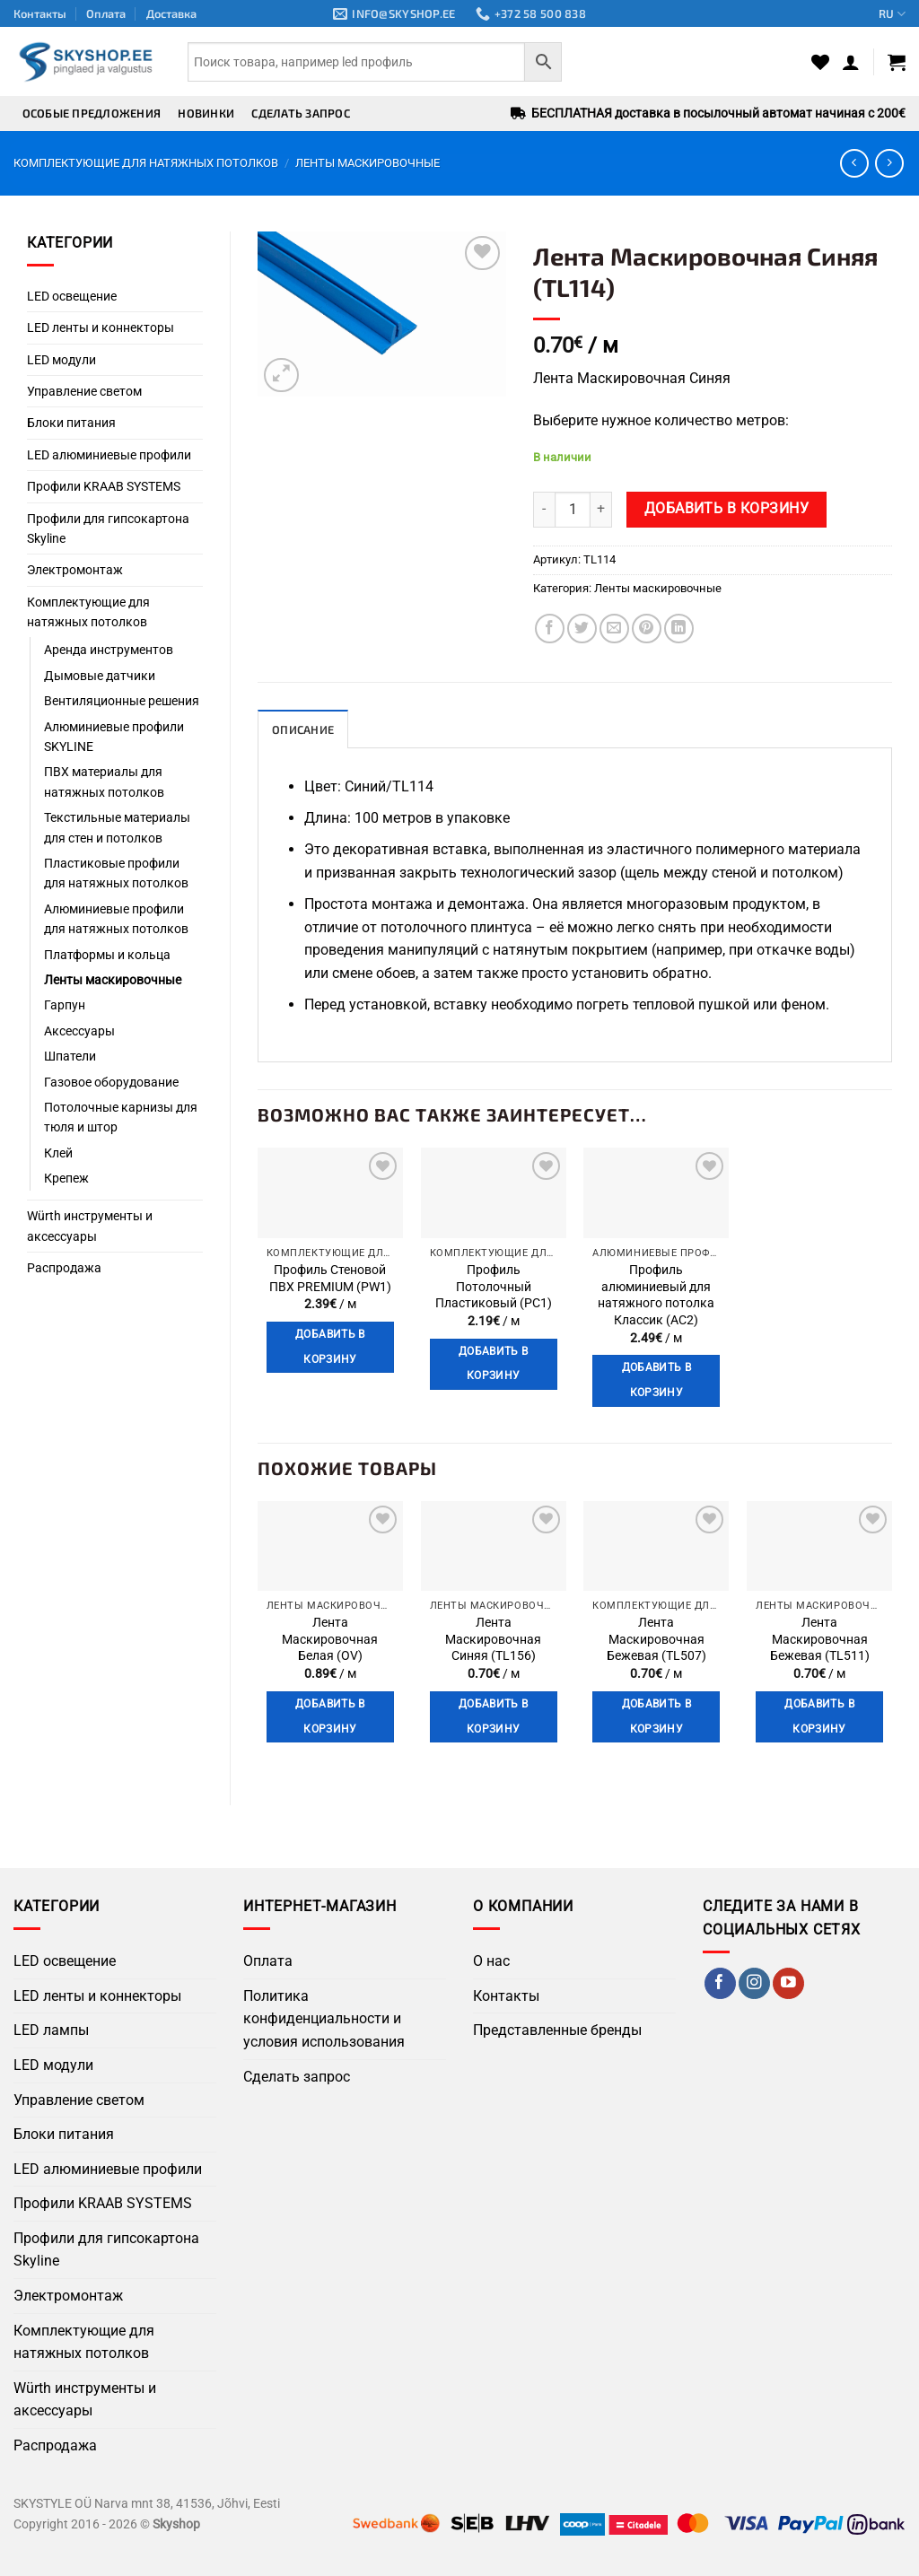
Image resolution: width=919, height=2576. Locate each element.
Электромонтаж (75, 570)
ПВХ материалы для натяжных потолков (104, 781)
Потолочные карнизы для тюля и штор (120, 1117)
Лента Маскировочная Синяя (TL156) (493, 1639)
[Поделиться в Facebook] (550, 628)
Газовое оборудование (111, 1082)
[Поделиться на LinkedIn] (679, 628)
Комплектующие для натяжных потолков (145, 163)
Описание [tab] (303, 729)
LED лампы (51, 2030)
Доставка (171, 13)
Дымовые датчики (99, 675)
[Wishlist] (820, 62)
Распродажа (64, 1268)
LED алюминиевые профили (109, 455)
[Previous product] (889, 163)
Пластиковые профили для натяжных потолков (116, 873)
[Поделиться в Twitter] (582, 628)
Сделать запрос (300, 113)
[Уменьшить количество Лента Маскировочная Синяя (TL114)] (544, 510)
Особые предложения (92, 113)
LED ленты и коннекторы (100, 327)
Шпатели (70, 1056)
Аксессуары (79, 1031)
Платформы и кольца (107, 954)
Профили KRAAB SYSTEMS (103, 486)
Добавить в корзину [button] (329, 1347)
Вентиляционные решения (121, 701)
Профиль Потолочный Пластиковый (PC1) (493, 1286)
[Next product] (854, 163)
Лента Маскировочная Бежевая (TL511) (820, 1639)
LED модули (61, 360)
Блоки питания (71, 422)
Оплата (106, 13)
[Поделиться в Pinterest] (646, 628)
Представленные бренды (557, 2030)
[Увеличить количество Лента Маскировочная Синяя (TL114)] (601, 510)
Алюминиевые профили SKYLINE (114, 737)
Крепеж (66, 1178)
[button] (851, 62)
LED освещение (72, 296)
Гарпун (64, 1005)
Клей (58, 1153)
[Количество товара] (573, 510)
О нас (491, 1960)
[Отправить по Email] (614, 628)
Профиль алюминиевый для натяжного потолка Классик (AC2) (656, 1295)
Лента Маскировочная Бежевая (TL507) (656, 1639)
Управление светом (84, 391)
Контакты (39, 13)
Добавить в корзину (726, 509)
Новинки (206, 113)
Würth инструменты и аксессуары (90, 1226)
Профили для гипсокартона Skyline (108, 528)
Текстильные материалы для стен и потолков (117, 827)
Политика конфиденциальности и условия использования (324, 2018)
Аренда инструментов (108, 649)
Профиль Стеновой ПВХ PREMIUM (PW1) (330, 1278)
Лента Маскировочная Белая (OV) (330, 1639)
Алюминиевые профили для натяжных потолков (116, 919)
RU (892, 13)
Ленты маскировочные (367, 163)
